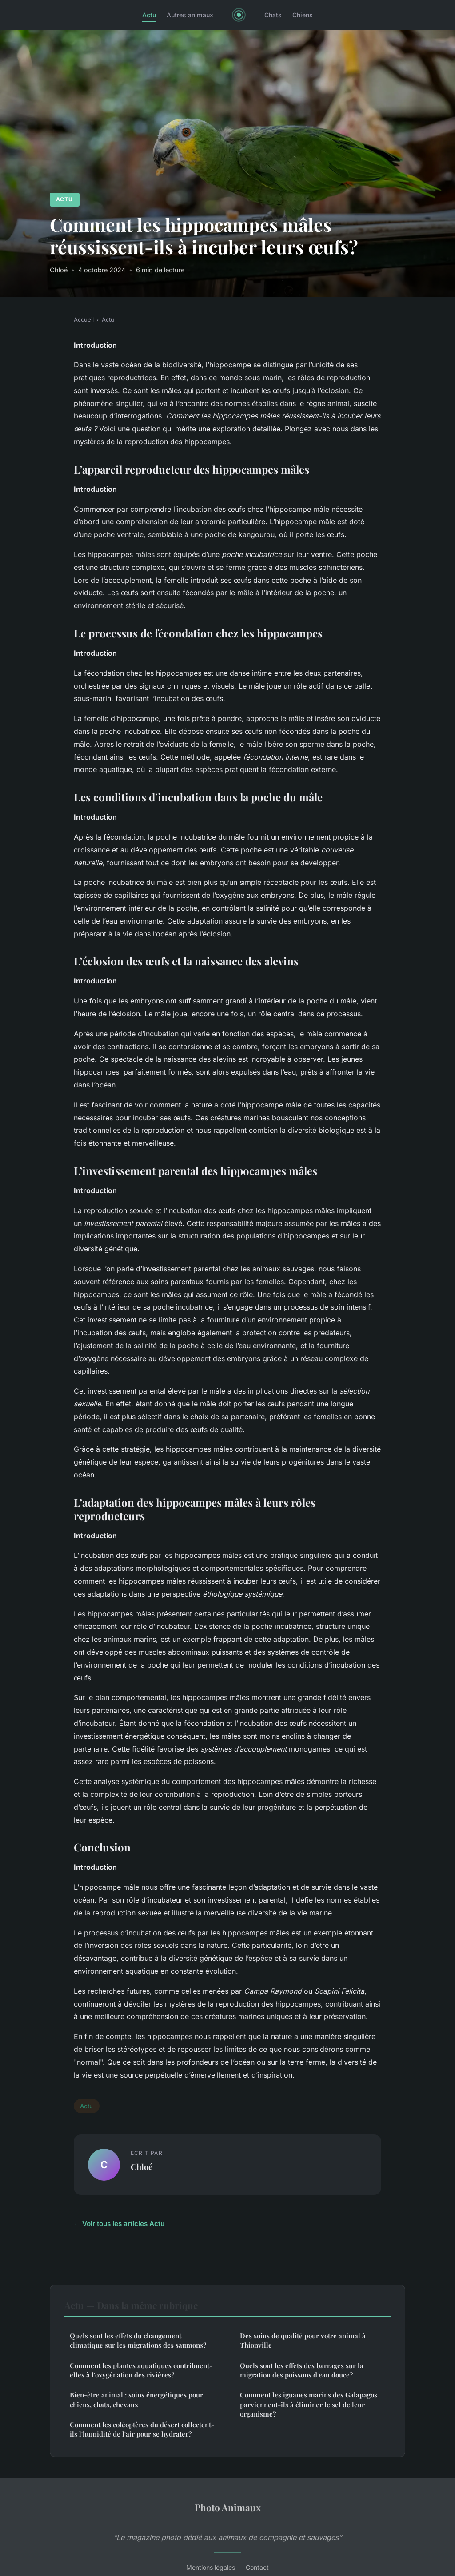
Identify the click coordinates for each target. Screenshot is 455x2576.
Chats (273, 15)
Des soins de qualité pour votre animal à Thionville (303, 2340)
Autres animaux (190, 15)
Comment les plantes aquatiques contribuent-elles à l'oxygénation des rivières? (141, 2370)
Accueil (84, 319)
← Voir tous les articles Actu (119, 2223)
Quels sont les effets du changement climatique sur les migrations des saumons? (138, 2340)
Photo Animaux (228, 2507)
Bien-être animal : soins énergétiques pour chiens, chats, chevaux (136, 2399)
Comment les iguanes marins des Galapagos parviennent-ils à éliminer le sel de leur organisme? (308, 2404)
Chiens (302, 15)
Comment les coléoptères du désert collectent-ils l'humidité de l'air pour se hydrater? (142, 2429)
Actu (149, 15)
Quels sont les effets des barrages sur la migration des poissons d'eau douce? (301, 2370)
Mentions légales (210, 2567)
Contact (257, 2567)
